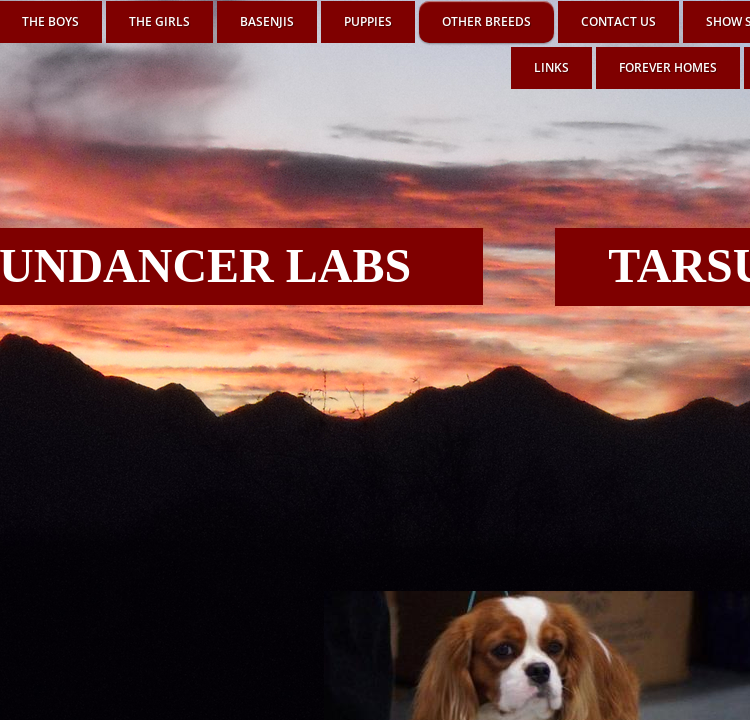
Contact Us (618, 21)
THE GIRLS (159, 21)
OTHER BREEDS (486, 21)
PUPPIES (368, 21)
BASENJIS (267, 21)
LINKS (551, 67)
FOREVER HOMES (668, 67)
